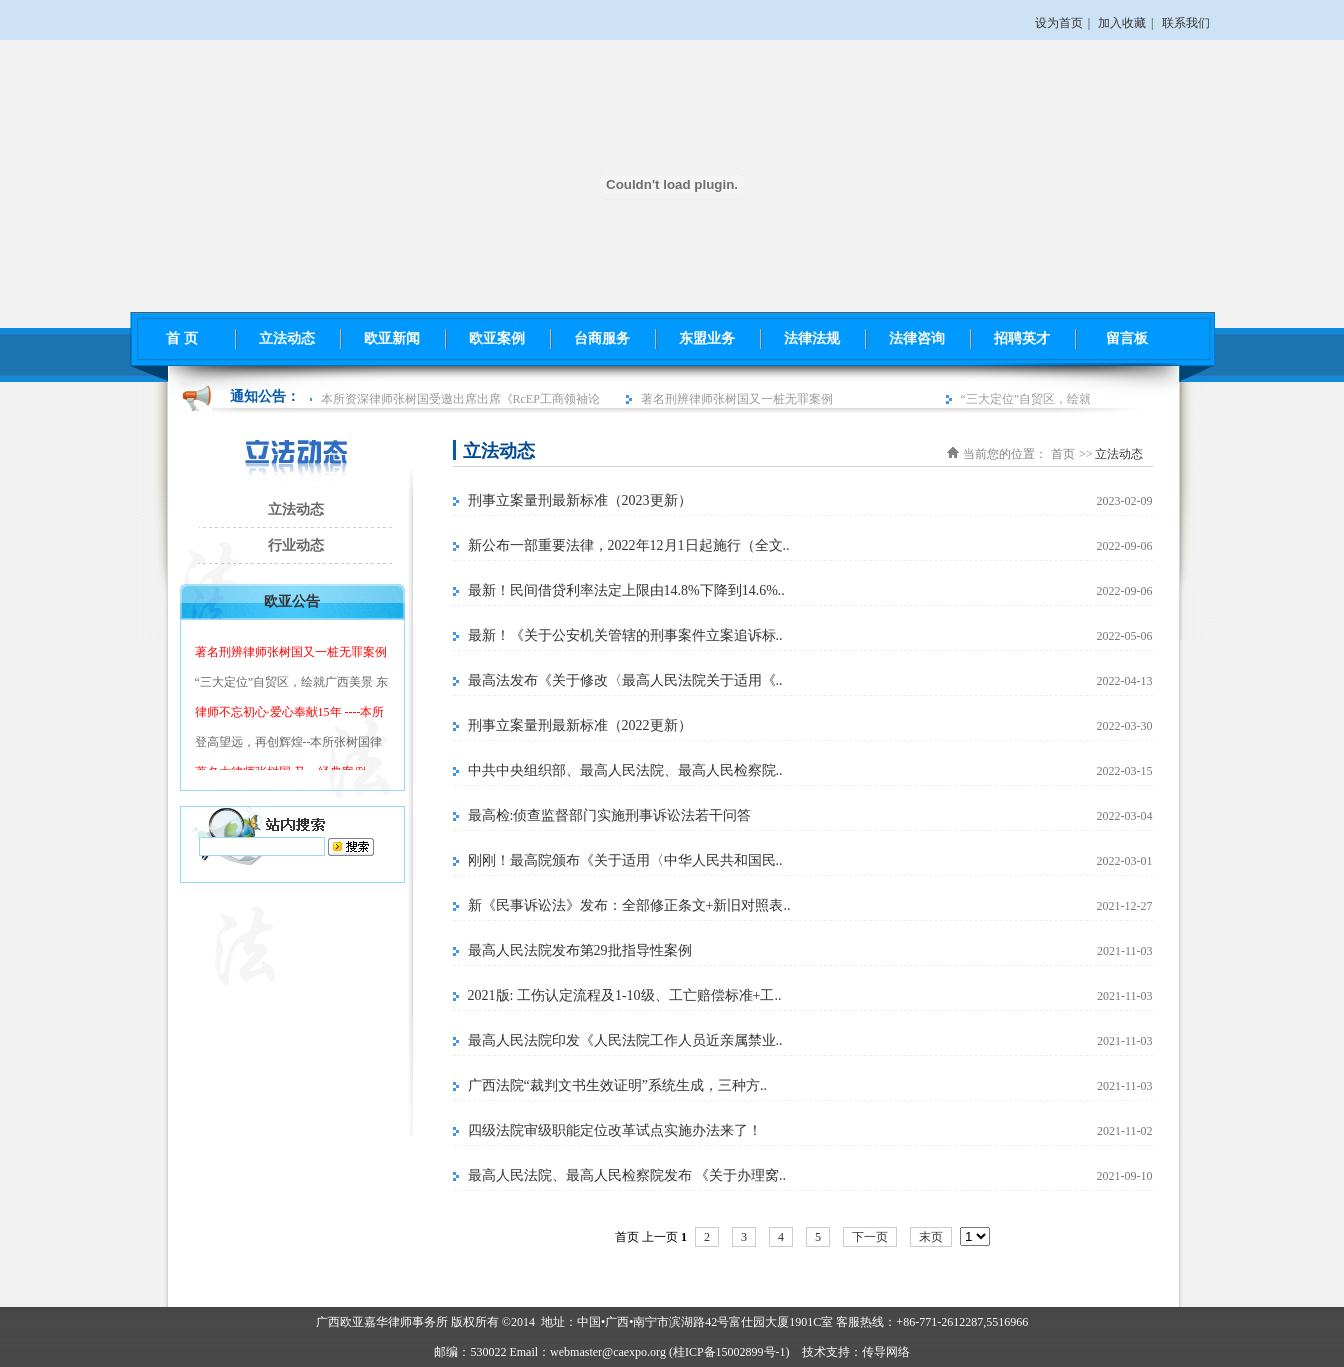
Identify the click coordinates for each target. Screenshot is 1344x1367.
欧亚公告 (292, 601)
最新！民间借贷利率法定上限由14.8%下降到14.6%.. (626, 590)
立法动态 (287, 338)
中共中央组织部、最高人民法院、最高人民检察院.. (625, 770)
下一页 (870, 1237)
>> (1086, 454)
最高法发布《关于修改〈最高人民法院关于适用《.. (625, 680)
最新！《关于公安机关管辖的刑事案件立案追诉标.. (625, 635)
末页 (931, 1237)
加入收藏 (1122, 23)
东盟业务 (707, 338)
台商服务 (602, 338)
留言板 (1127, 338)
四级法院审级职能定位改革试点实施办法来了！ (615, 1130)
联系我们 (1186, 23)
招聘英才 (1022, 338)
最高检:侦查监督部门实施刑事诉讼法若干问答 (610, 815)
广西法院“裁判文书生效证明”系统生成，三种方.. (617, 1085)
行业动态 (296, 545)
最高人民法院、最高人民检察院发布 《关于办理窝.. (627, 1175)
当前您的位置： (1005, 454)
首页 (1063, 454)
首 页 (182, 338)
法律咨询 (917, 338)
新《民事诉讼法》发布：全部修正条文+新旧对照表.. (629, 905)
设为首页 (1059, 23)
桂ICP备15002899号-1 (729, 1352)
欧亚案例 (497, 338)
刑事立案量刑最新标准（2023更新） (580, 500)
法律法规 (812, 338)
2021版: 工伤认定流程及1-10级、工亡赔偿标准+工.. (625, 995)
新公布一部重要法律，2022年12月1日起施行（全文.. (629, 545)
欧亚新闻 (392, 338)
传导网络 (886, 1352)
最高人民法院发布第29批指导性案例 (580, 950)
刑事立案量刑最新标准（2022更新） (580, 725)
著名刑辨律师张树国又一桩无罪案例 (740, 399)
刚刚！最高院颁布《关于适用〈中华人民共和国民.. (625, 860)
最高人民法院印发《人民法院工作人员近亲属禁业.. (625, 1040)
